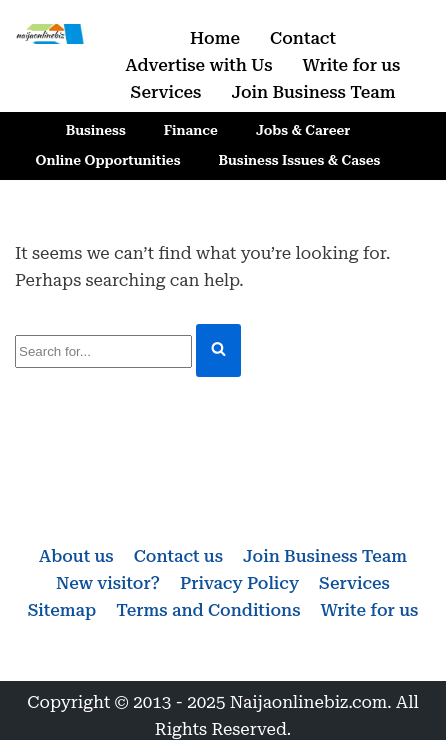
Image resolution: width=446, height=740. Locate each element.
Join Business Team (313, 92)
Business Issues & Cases (300, 160)
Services (166, 92)
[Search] (103, 351)
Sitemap (62, 610)
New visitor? (108, 583)
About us (76, 556)
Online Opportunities (108, 160)
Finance (191, 130)
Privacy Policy (239, 583)
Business (96, 130)
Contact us (178, 556)
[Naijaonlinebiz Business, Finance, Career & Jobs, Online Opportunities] (51, 34)
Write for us (352, 65)
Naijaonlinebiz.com (309, 702)
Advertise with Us (199, 65)
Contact (303, 38)
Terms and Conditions (208, 610)
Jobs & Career (303, 130)
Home (215, 38)
